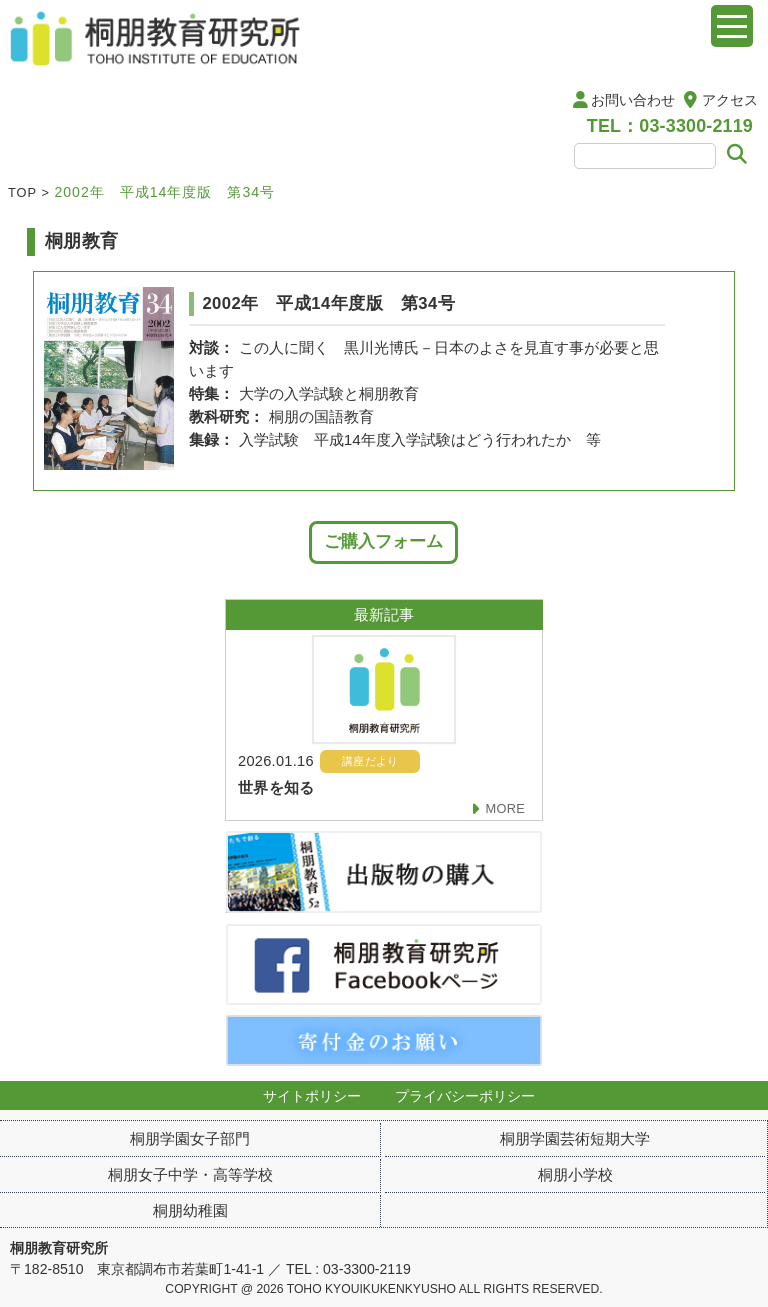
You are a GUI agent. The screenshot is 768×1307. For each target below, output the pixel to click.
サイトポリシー (312, 1096)
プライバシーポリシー (465, 1096)
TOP (22, 192)
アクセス (730, 100)
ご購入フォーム (383, 541)
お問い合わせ (633, 100)
